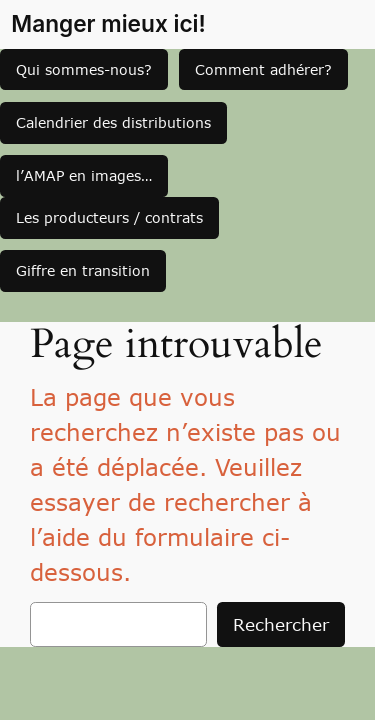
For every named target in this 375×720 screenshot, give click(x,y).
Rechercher (281, 624)
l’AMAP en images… (84, 175)
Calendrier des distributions (113, 122)
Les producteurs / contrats (109, 217)
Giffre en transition (83, 270)
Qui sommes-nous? (84, 69)
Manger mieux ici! (108, 23)
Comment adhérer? (263, 69)
